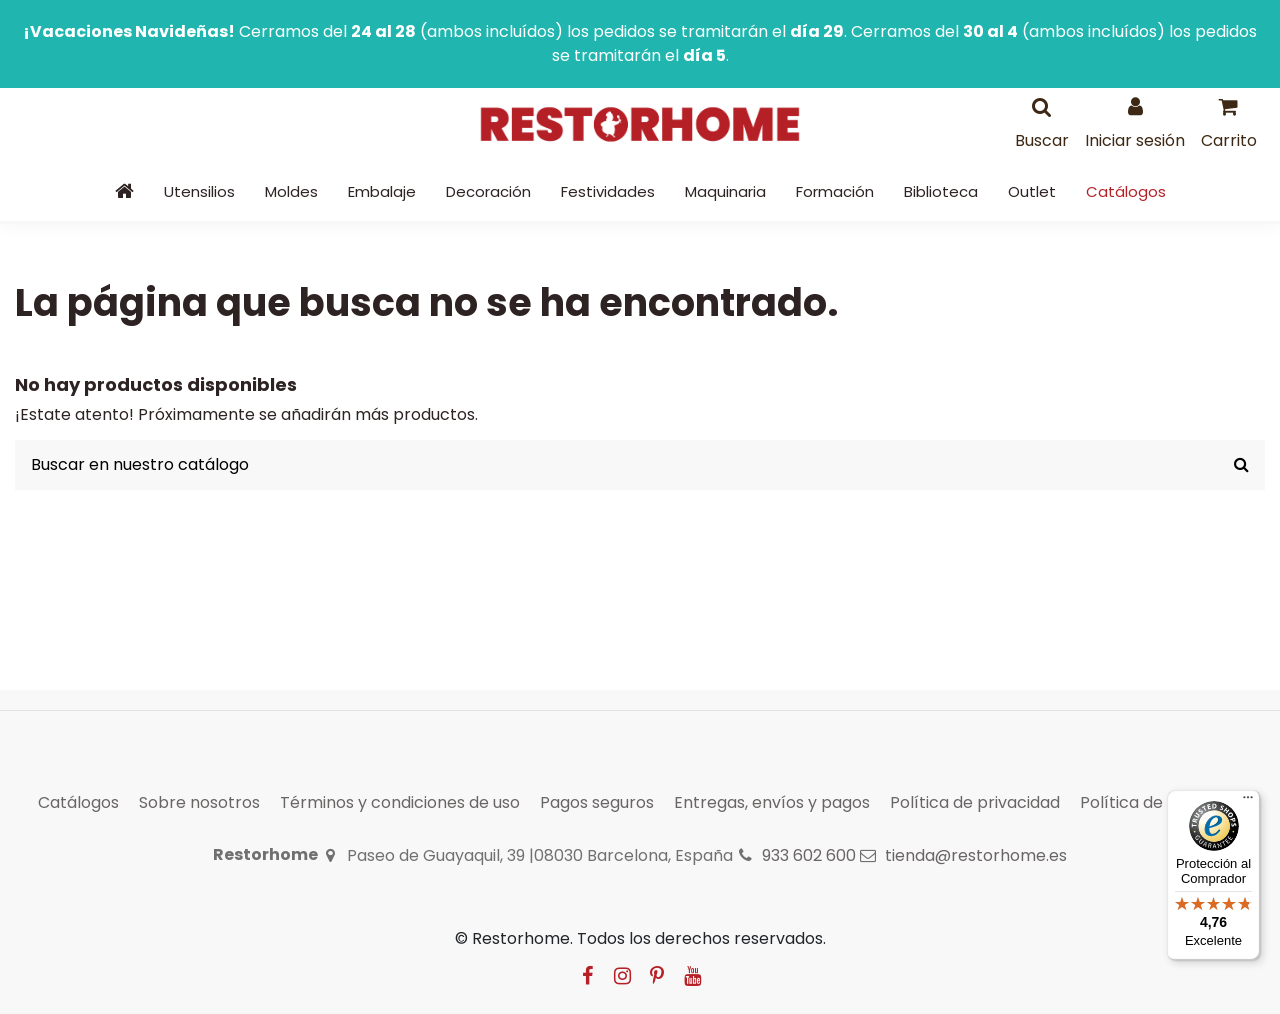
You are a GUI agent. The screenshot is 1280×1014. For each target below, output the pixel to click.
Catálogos (78, 802)
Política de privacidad (975, 802)
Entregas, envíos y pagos (772, 802)
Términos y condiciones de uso (400, 802)
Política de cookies (1153, 802)
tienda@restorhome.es (976, 855)
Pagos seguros (597, 802)
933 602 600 (809, 855)
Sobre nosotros (199, 802)
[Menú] (1248, 802)
